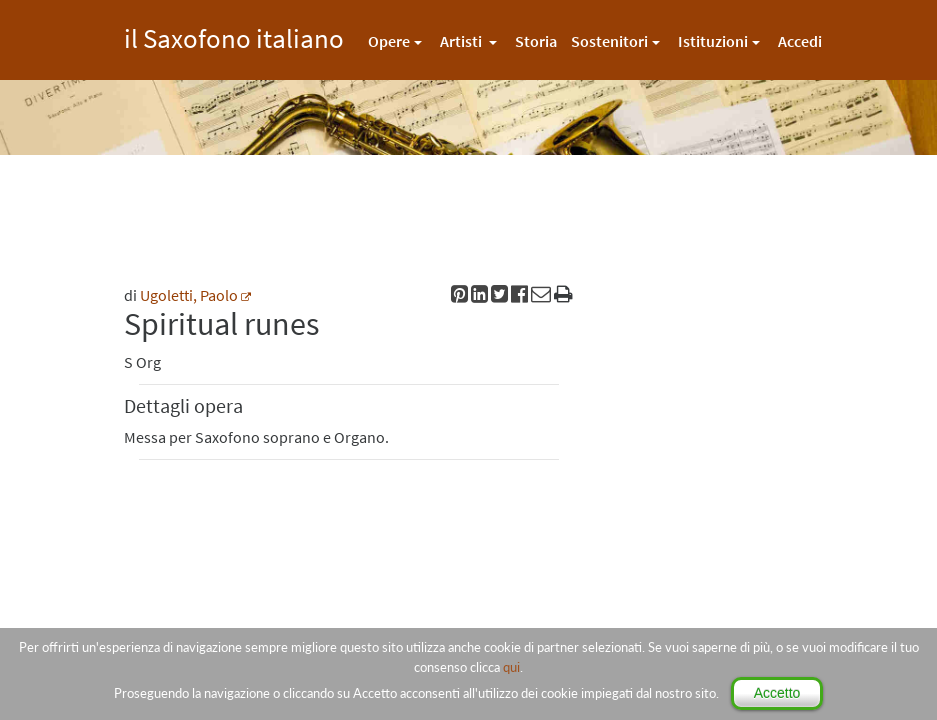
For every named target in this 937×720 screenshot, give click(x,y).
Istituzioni (713, 41)
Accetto (777, 693)
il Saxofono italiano (234, 35)
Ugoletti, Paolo (189, 295)
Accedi (800, 41)
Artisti (462, 41)
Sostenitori (609, 41)
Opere (389, 41)
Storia (536, 41)
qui (511, 667)
